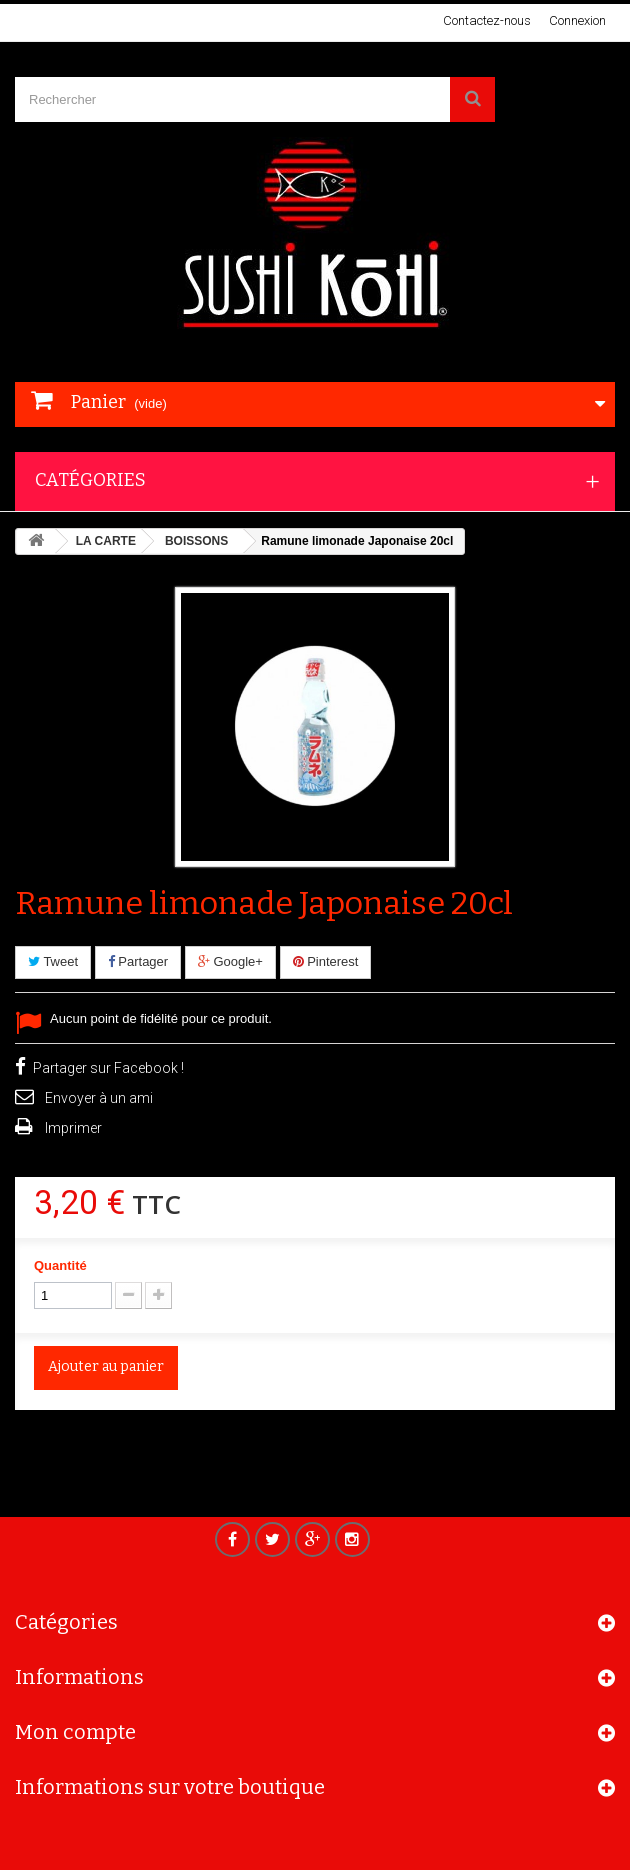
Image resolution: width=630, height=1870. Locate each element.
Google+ (230, 961)
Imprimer (73, 1128)
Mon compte (75, 1738)
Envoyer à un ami (99, 1098)
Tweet (53, 961)
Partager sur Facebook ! (108, 1068)
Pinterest (326, 961)
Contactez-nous (487, 20)
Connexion (577, 20)
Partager (138, 961)
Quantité (60, 1265)
